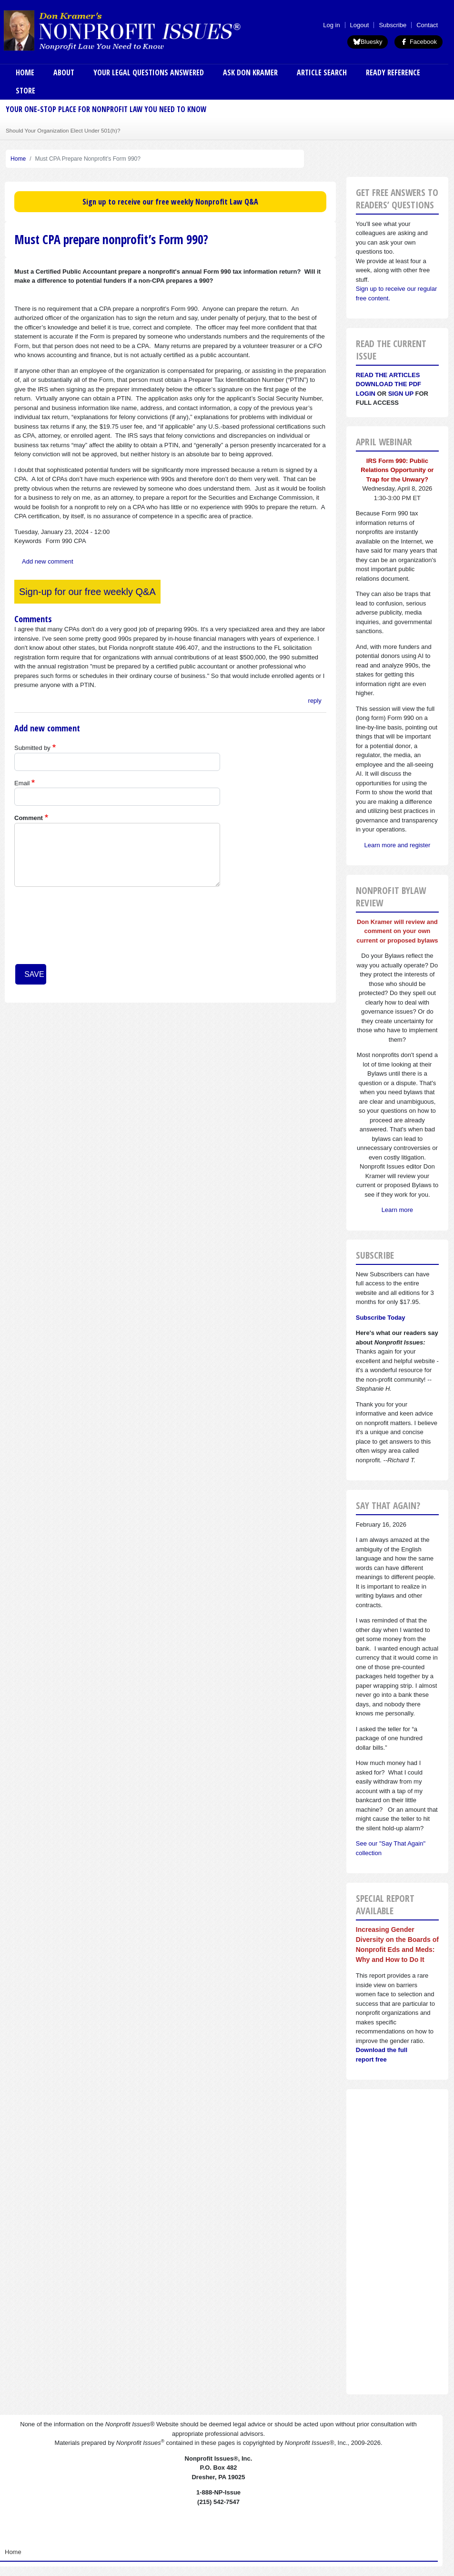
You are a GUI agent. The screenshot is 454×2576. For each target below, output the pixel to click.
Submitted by (32, 747)
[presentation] (53, 928)
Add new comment (47, 561)
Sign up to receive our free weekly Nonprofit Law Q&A (170, 201)
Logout (359, 25)
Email (22, 783)
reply (315, 700)
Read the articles (388, 375)
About (63, 72)
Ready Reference (393, 72)
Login (365, 393)
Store (25, 90)
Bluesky (368, 41)
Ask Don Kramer (250, 72)
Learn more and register (397, 845)
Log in (331, 25)
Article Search (322, 72)
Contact (427, 25)
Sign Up (401, 393)
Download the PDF (388, 384)
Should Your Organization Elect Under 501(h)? (63, 130)
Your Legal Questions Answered (148, 72)
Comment (28, 817)
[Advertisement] (397, 2242)
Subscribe (392, 25)
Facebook (418, 41)
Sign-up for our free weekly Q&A (87, 591)
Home (25, 72)
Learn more (397, 1209)
